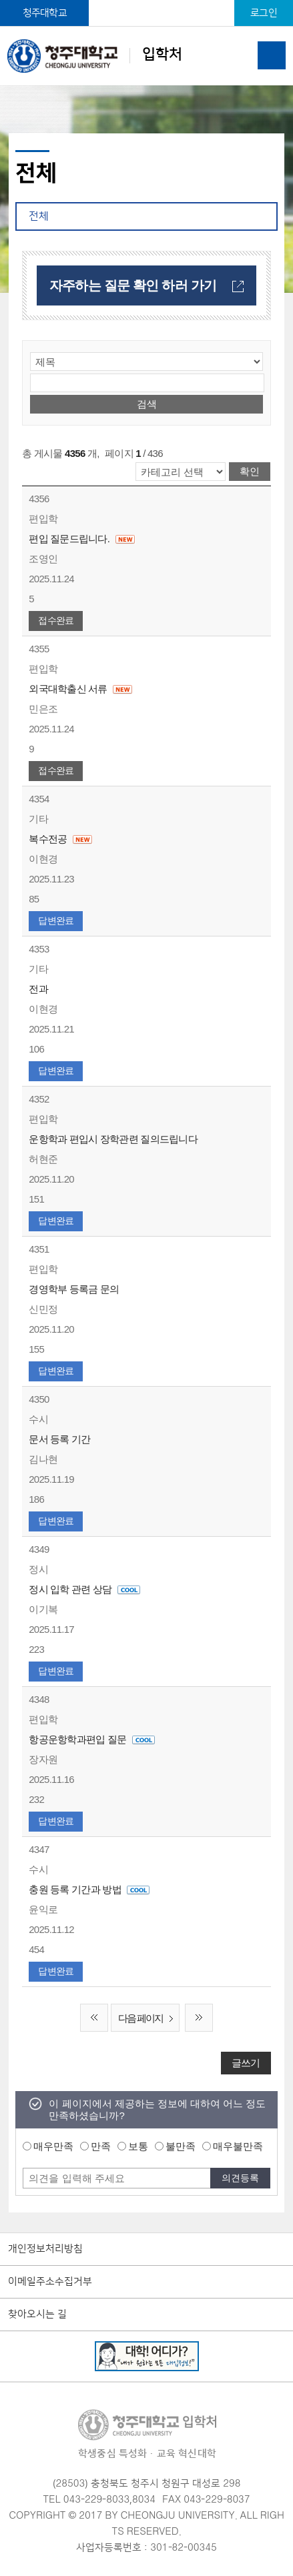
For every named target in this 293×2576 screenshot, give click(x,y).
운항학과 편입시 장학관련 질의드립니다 (113, 1139)
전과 (38, 989)
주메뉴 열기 (272, 55)
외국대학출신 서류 (81, 688)
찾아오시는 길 (37, 2314)
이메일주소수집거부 (50, 2282)
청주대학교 (45, 13)
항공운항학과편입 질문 (91, 1739)
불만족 (181, 2146)
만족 (101, 2146)
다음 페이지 (148, 2019)
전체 (39, 216)
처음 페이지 (94, 2018)
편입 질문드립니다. (82, 538)
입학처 (94, 56)
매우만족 (53, 2146)
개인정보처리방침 (45, 2249)
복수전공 (60, 838)
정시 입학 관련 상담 (84, 1589)
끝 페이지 (199, 2018)
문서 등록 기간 (59, 1439)
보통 (138, 2146)
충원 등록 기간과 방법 (89, 1889)
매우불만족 (238, 2146)
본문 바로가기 (146, 0)
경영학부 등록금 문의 (74, 1289)
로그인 (263, 13)
